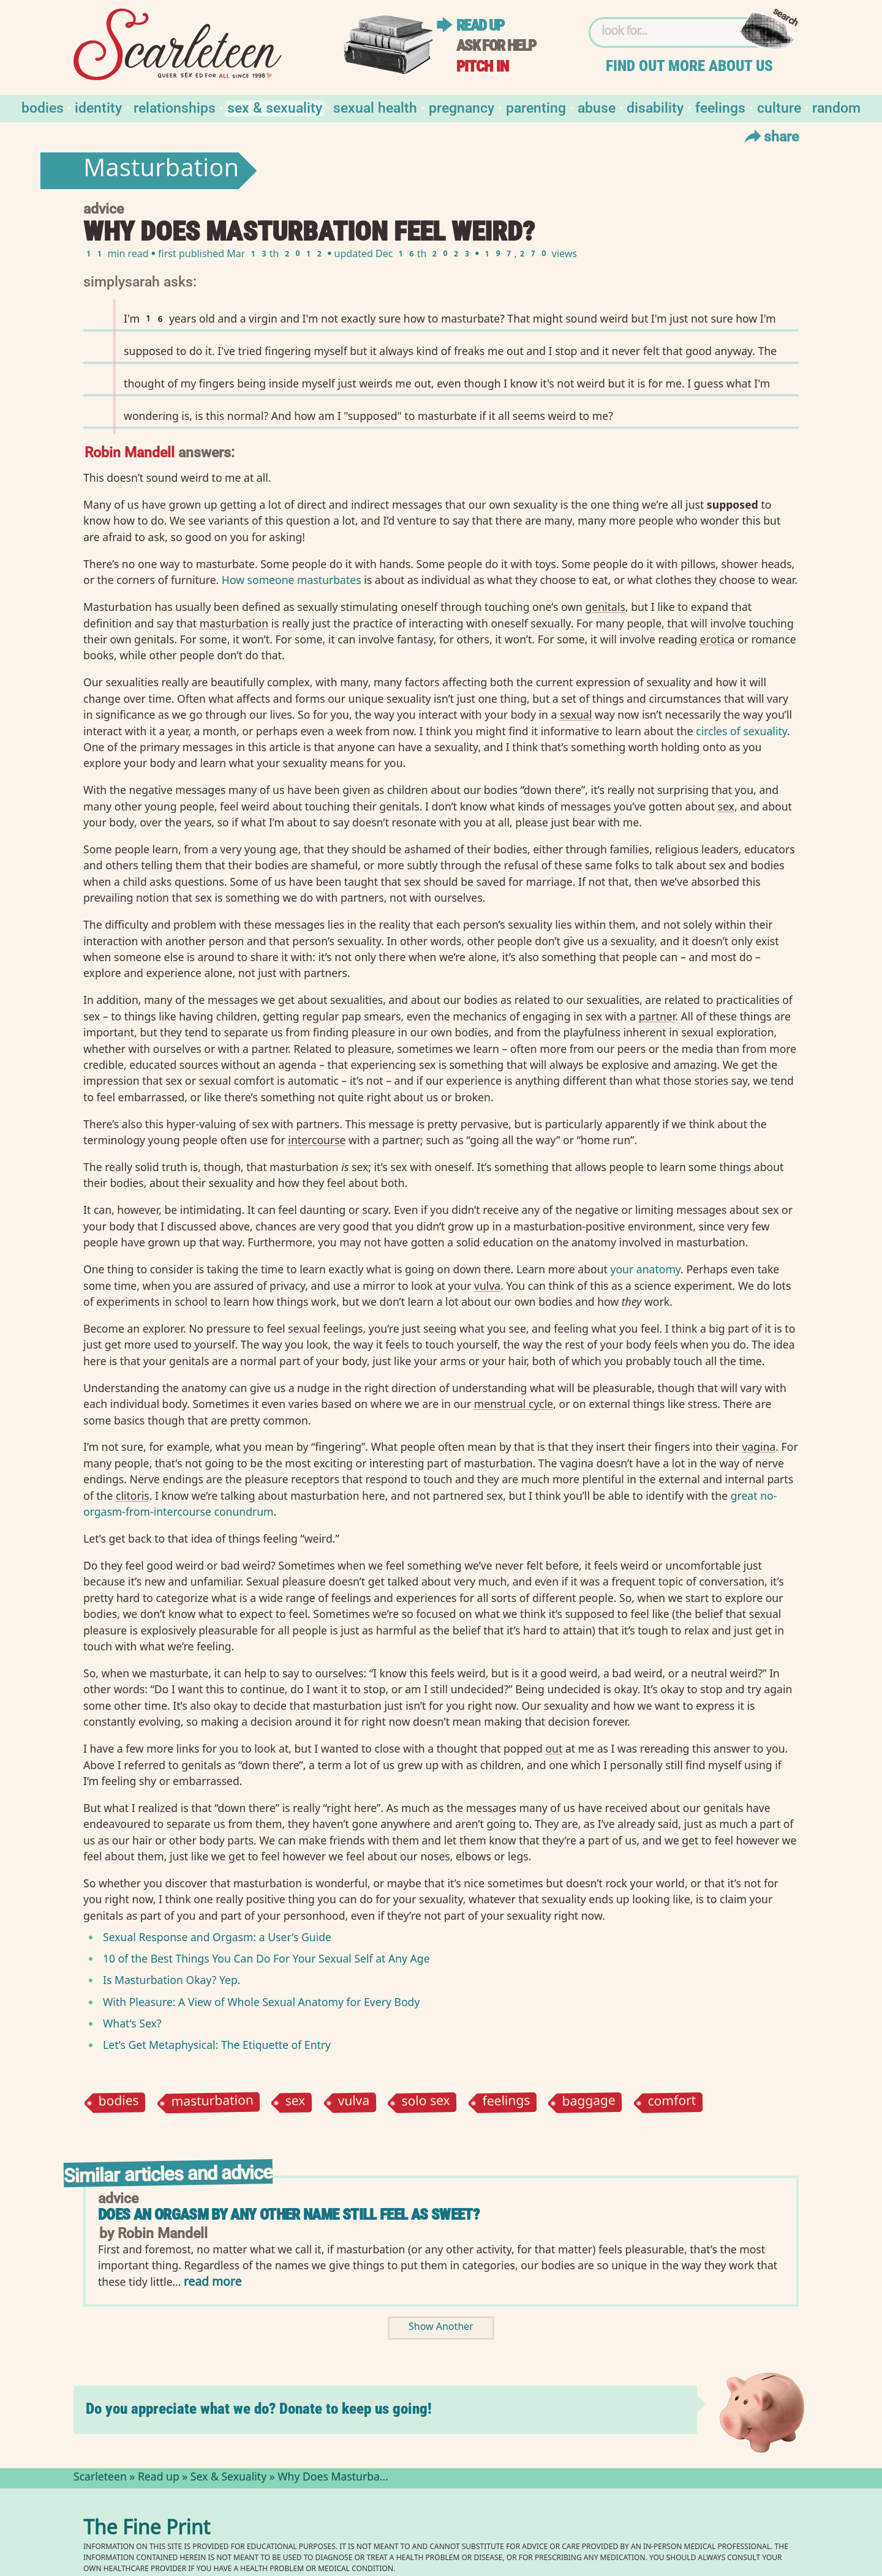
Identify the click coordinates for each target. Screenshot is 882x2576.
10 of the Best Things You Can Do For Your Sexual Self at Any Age (266, 1958)
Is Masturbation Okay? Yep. (171, 1979)
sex (295, 2102)
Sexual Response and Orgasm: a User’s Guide (217, 1937)
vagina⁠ (758, 1446)
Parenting (536, 107)
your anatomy (645, 1269)
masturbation (212, 2102)
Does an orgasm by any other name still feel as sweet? (288, 2214)
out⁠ (553, 1748)
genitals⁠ (605, 606)
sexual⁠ (576, 714)
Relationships (175, 107)
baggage (589, 2102)
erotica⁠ (717, 639)
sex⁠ (726, 806)
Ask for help (496, 45)
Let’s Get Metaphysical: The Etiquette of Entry (217, 2044)
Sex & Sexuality (274, 107)
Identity (98, 107)
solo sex (426, 2102)
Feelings (720, 107)
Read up (480, 25)
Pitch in (482, 66)
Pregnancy (461, 107)
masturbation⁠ (234, 623)
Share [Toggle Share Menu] (770, 136)
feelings (506, 2102)
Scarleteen (100, 2478)
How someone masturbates (291, 579)
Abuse (597, 107)
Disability (655, 107)
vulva (353, 2102)
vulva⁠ (487, 1285)
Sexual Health (375, 107)
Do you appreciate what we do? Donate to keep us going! (259, 2408)
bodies (118, 2102)
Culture (779, 107)
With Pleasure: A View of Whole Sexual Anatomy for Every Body (261, 2001)
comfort (672, 2102)
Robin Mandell (130, 451)
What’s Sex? (132, 2023)
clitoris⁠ (132, 1495)
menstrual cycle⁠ (513, 1403)
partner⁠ (657, 1016)
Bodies (42, 107)
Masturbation (161, 170)
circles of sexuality (741, 731)
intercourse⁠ (316, 1140)
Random (836, 107)
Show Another (441, 2328)
